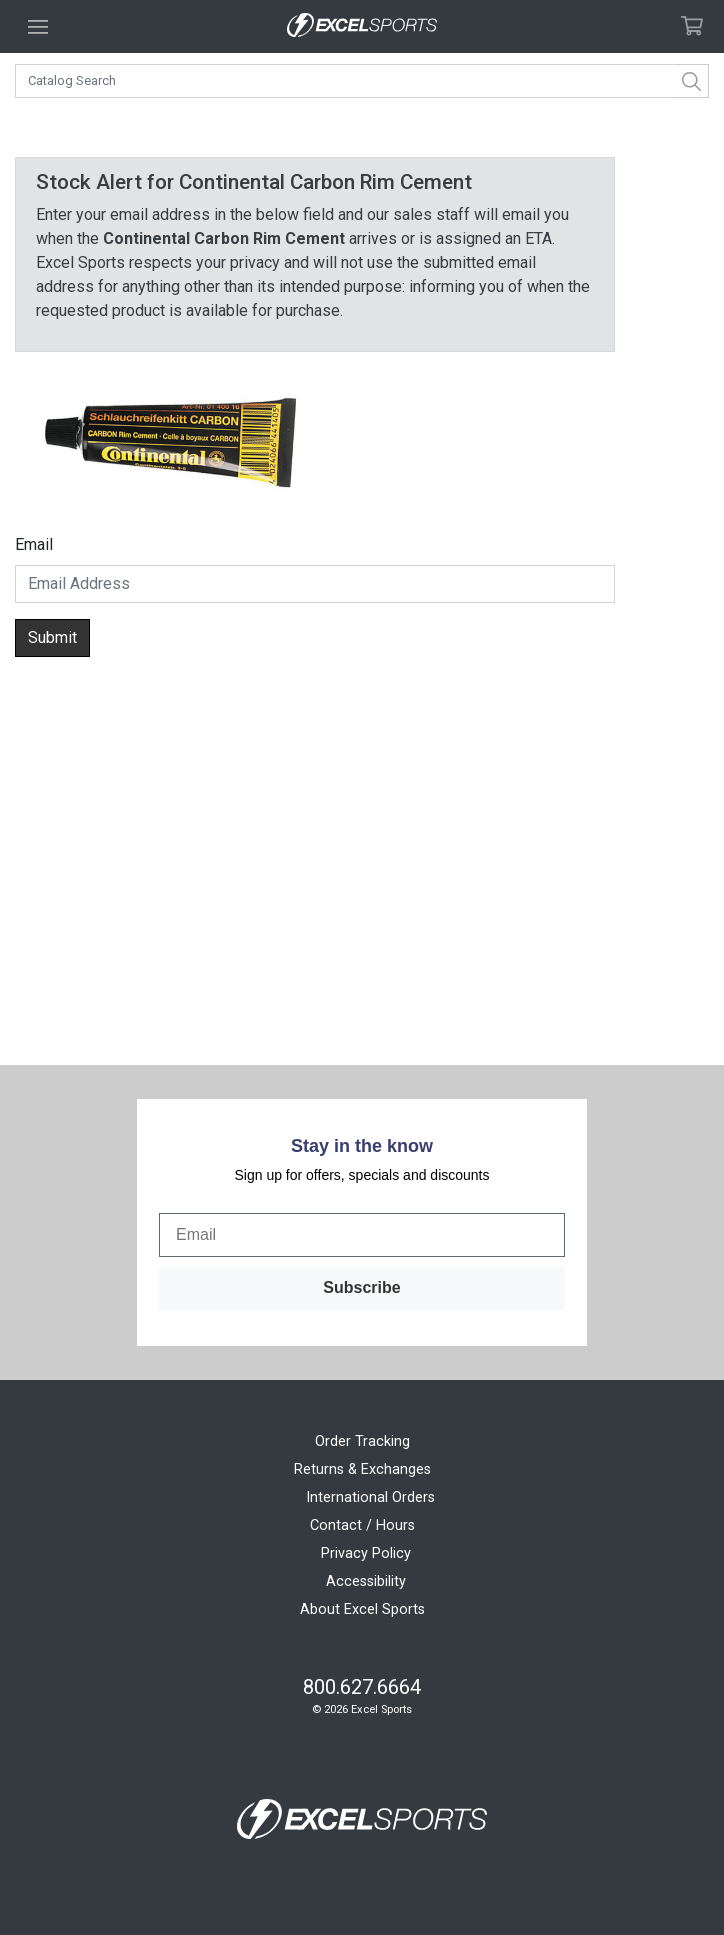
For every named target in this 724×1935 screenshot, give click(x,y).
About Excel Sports (362, 1609)
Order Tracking (362, 1441)
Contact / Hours (362, 1525)
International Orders (370, 1497)
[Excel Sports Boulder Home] (362, 26)
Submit (52, 637)
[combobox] (362, 81)
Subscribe (361, 1287)
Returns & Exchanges (362, 1469)
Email (34, 544)
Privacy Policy (366, 1553)
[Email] (362, 1235)
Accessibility (366, 1581)
